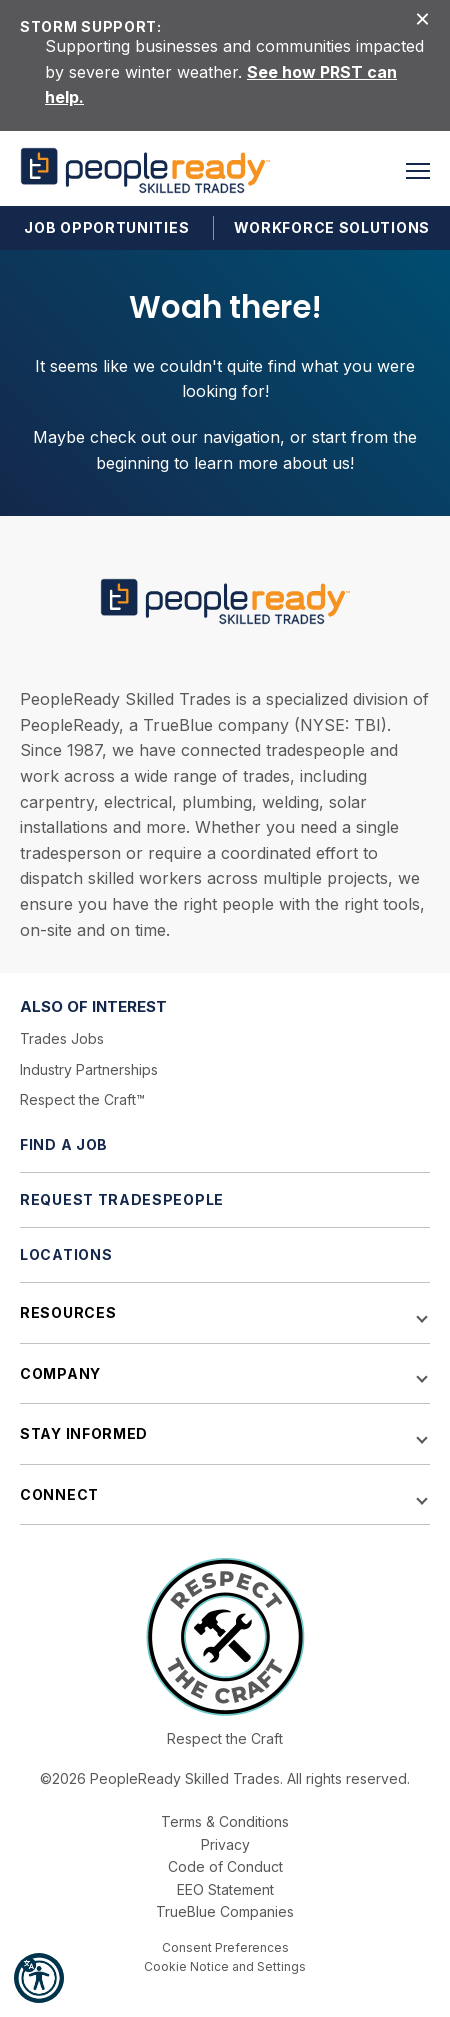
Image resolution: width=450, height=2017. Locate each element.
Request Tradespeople (122, 1199)
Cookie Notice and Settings (225, 1966)
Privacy (225, 1844)
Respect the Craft (225, 1738)
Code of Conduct (225, 1866)
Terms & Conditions (225, 1821)
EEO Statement (225, 1889)
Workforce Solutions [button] (332, 227)
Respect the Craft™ (82, 1099)
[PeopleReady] (145, 170)
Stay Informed (84, 1433)
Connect (59, 1494)
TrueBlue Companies (225, 1911)
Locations (66, 1254)
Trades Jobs (62, 1038)
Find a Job (64, 1144)
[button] (39, 1978)
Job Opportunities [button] (106, 227)
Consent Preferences (225, 1947)
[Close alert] (422, 17)
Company (60, 1373)
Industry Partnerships (89, 1069)
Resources (68, 1312)
